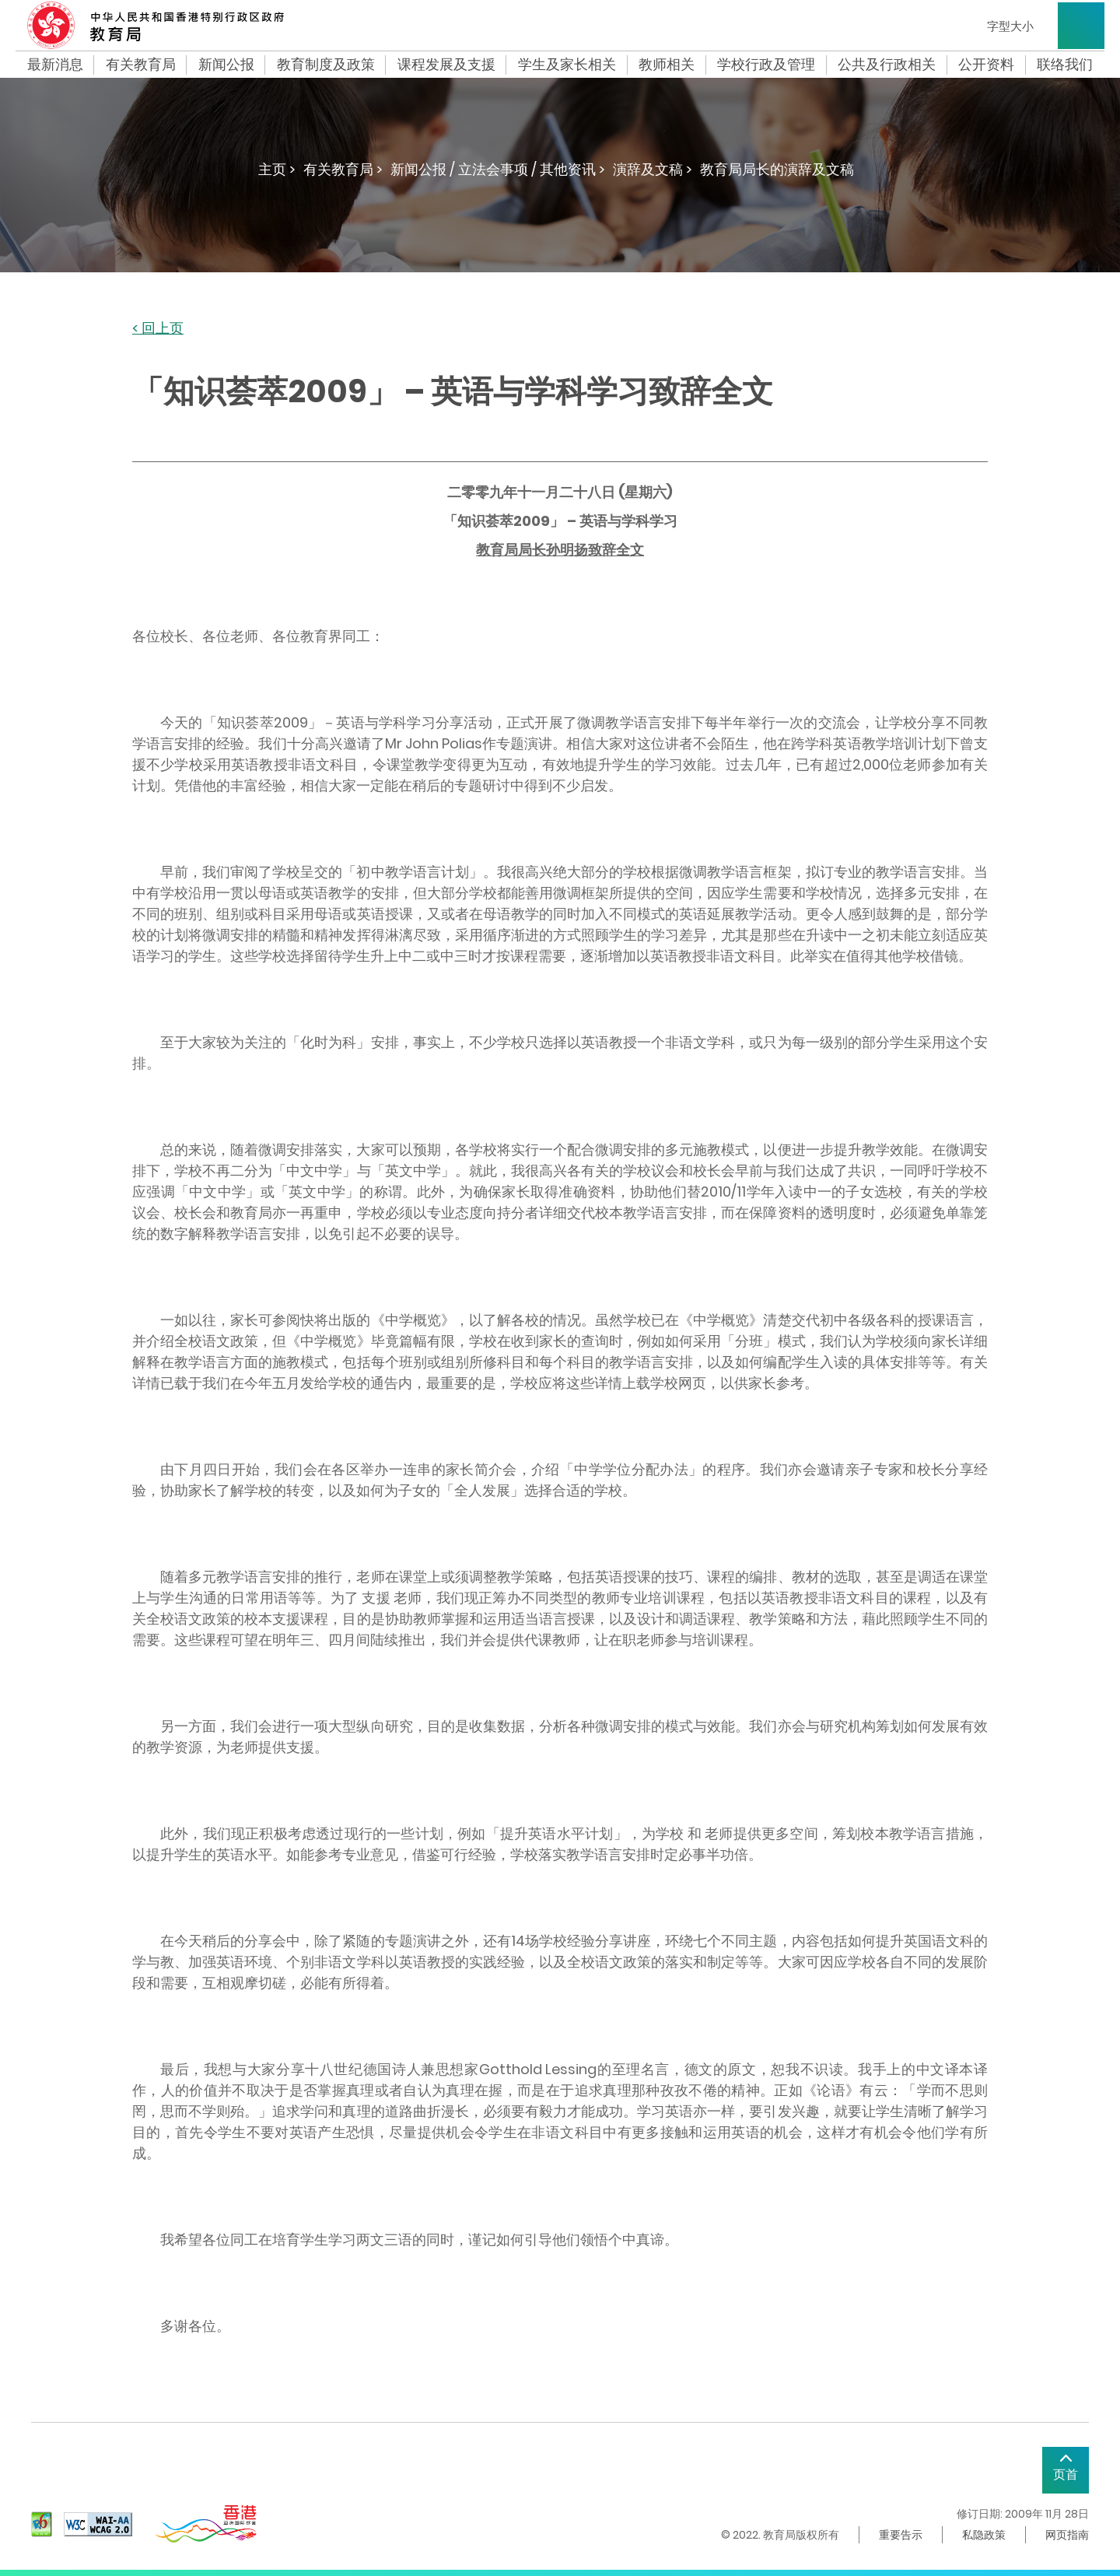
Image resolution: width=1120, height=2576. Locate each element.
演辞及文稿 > (652, 169)
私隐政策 (984, 2535)
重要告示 (900, 2535)
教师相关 (667, 64)
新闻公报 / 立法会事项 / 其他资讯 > (497, 169)
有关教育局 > (343, 169)
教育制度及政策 (326, 64)
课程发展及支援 (446, 64)
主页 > (277, 169)
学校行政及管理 (766, 64)
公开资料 (986, 64)
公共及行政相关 (887, 64)
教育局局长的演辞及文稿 (777, 169)
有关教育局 (141, 64)
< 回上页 (158, 329)
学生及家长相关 (567, 64)
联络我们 (1065, 64)
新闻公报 (226, 64)
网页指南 (1067, 2535)
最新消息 (55, 64)
